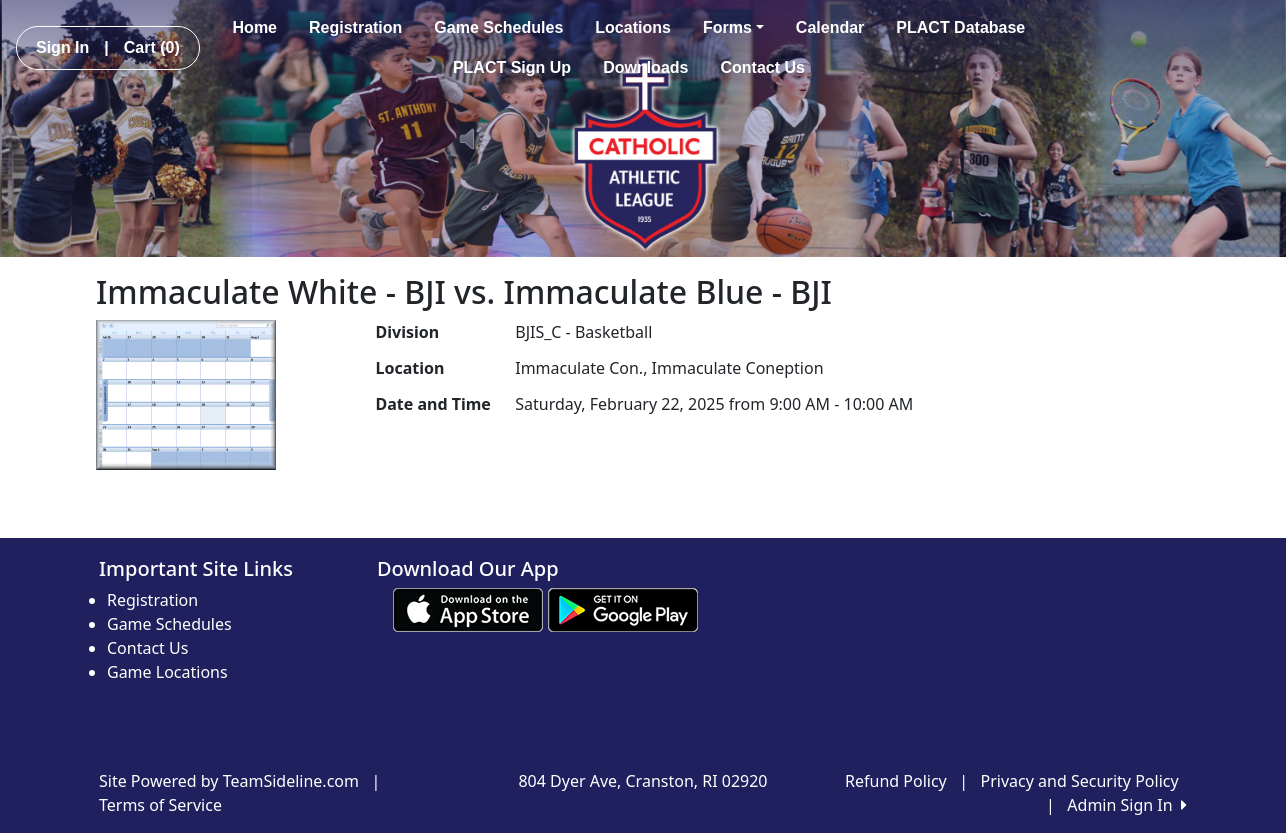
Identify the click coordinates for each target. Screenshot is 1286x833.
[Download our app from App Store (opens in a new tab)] (468, 608)
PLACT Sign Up (512, 67)
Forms (733, 27)
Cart (152, 47)
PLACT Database (960, 27)
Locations (633, 27)
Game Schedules (498, 27)
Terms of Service (160, 805)
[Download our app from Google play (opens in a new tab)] (623, 608)
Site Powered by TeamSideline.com (229, 781)
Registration (355, 27)
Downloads (645, 67)
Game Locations (167, 672)
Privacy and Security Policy (1080, 781)
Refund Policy (896, 781)
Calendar (830, 27)
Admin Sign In (1127, 805)
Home (255, 27)
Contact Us (762, 67)
